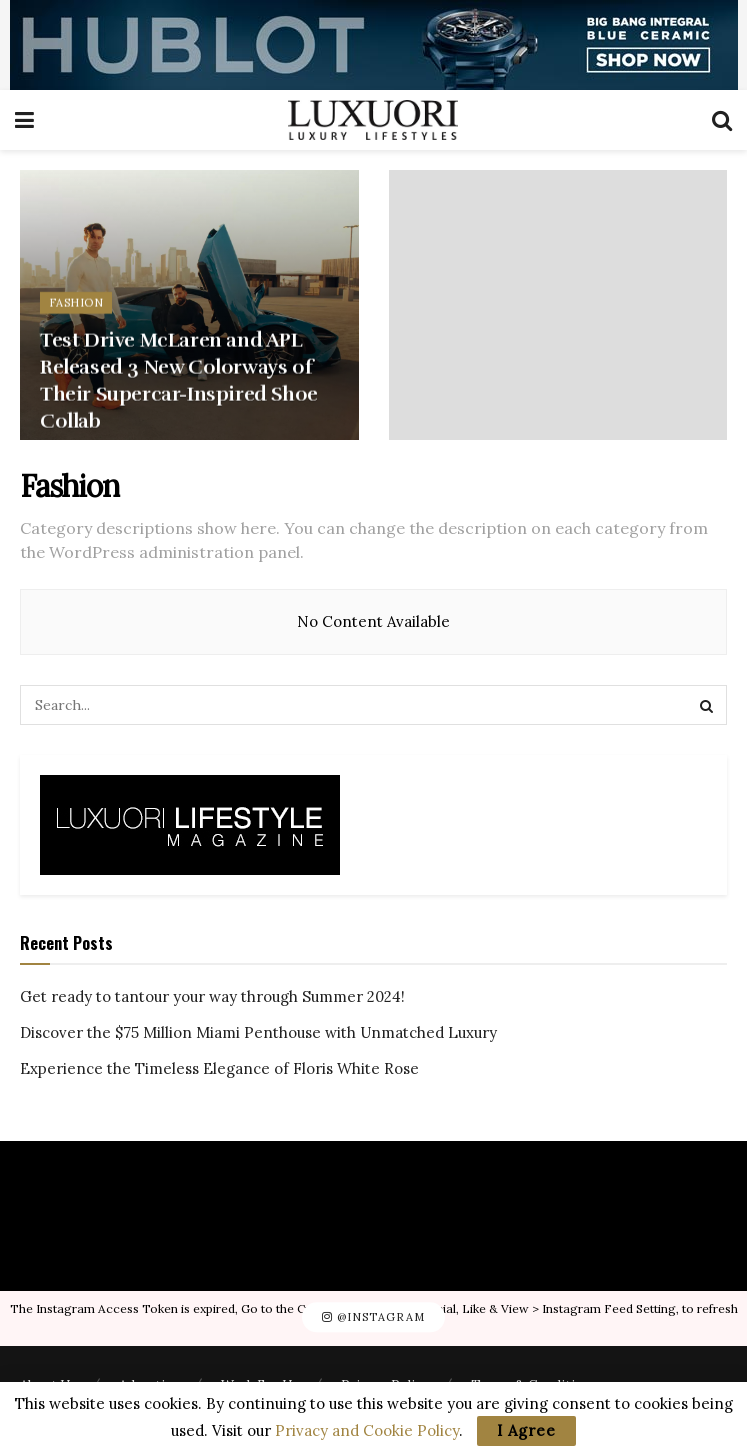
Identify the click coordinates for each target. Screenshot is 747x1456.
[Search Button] (707, 705)
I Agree (526, 1430)
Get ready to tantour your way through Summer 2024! (212, 996)
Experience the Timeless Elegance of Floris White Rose (219, 1068)
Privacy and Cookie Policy (367, 1430)
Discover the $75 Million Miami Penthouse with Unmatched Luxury (258, 1032)
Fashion (76, 308)
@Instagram (373, 1318)
